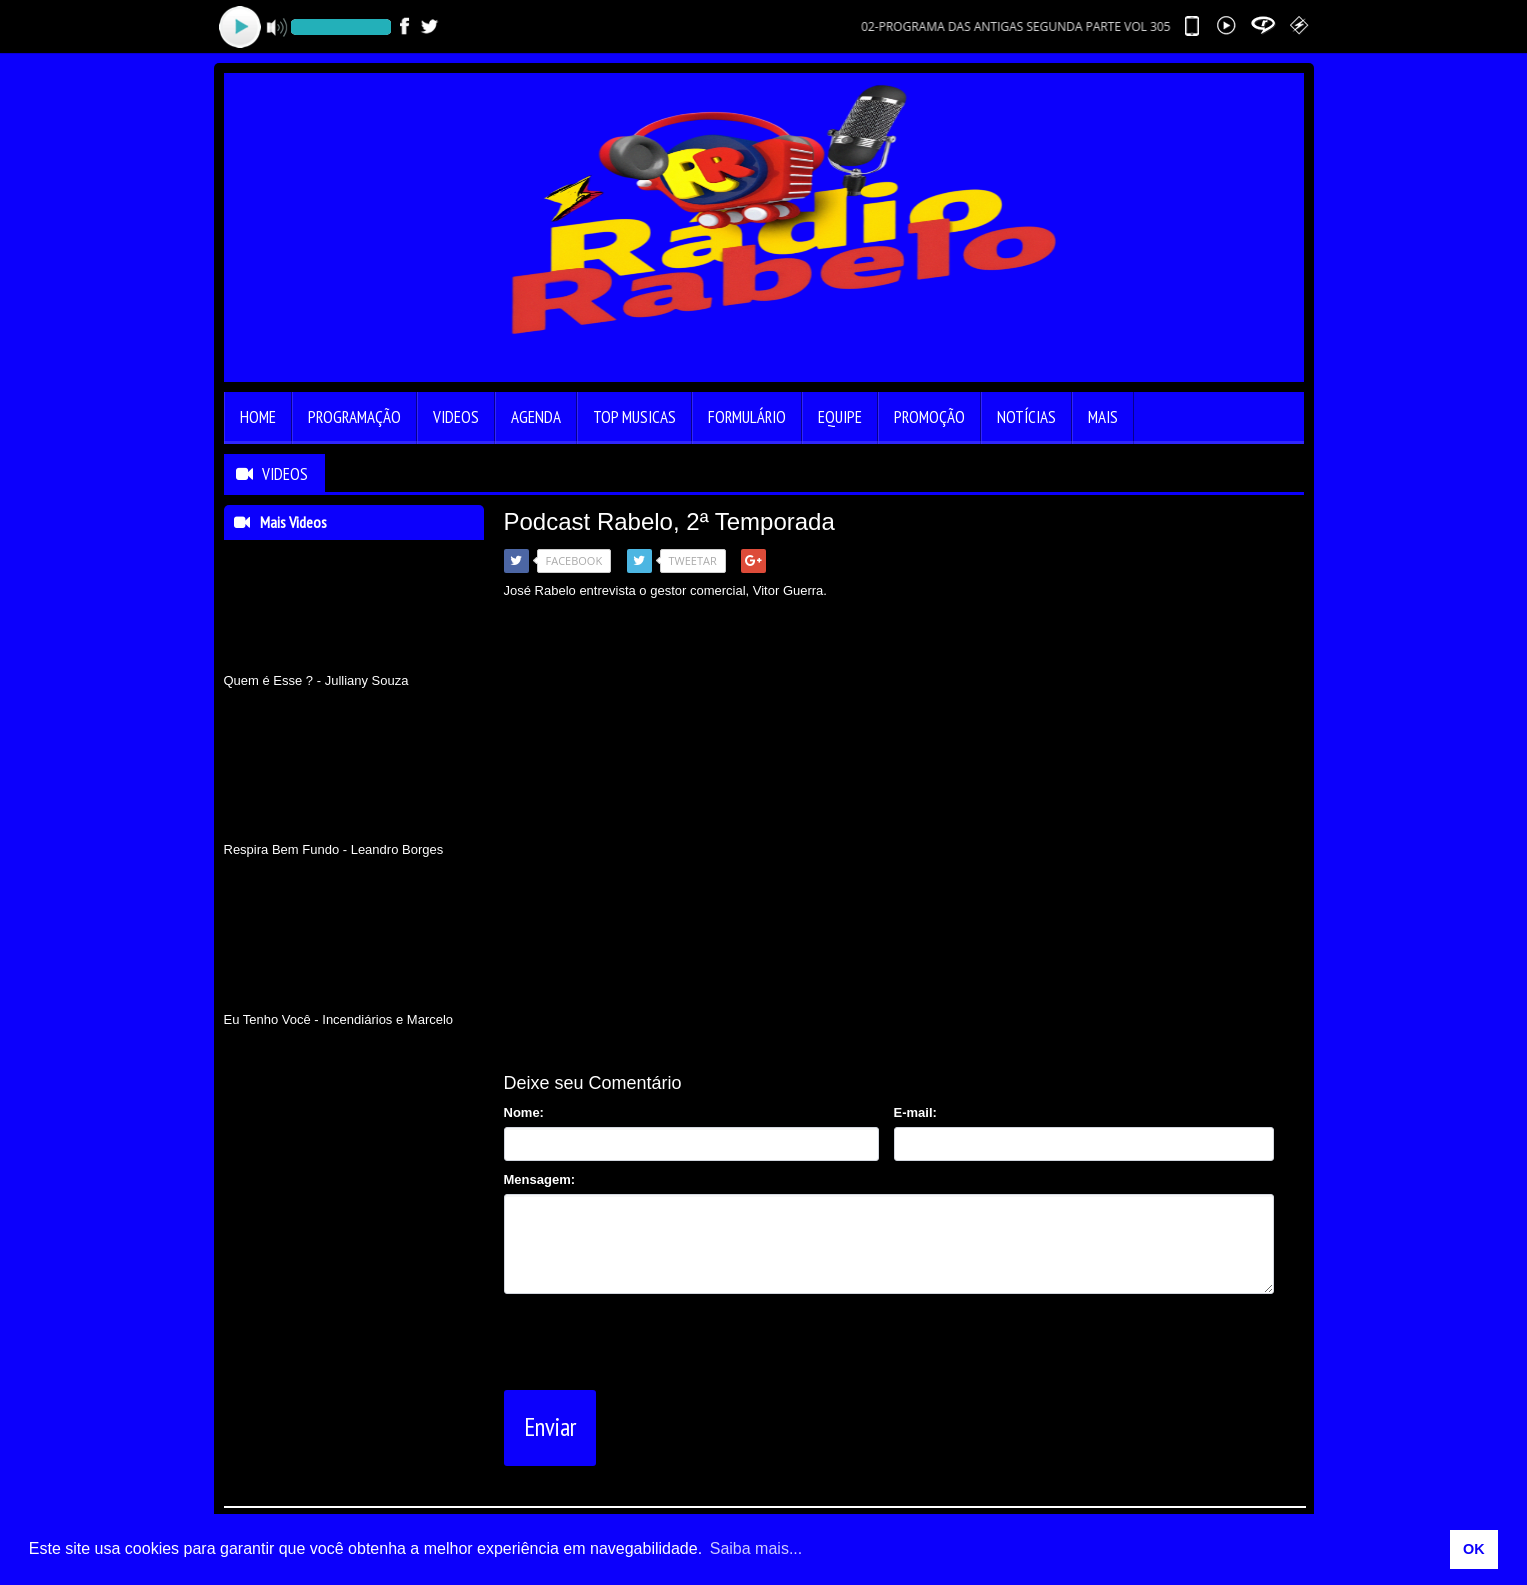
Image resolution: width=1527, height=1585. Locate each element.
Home (258, 417)
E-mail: (915, 1112)
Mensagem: (540, 1179)
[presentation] (656, 1338)
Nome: (524, 1112)
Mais (1103, 417)
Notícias (1026, 417)
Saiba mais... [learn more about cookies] (756, 1548)
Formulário (747, 417)
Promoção (929, 417)
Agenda (536, 417)
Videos (456, 417)
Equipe (840, 417)
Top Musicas (634, 417)
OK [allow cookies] (1474, 1549)
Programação (354, 417)
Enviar (550, 1427)
